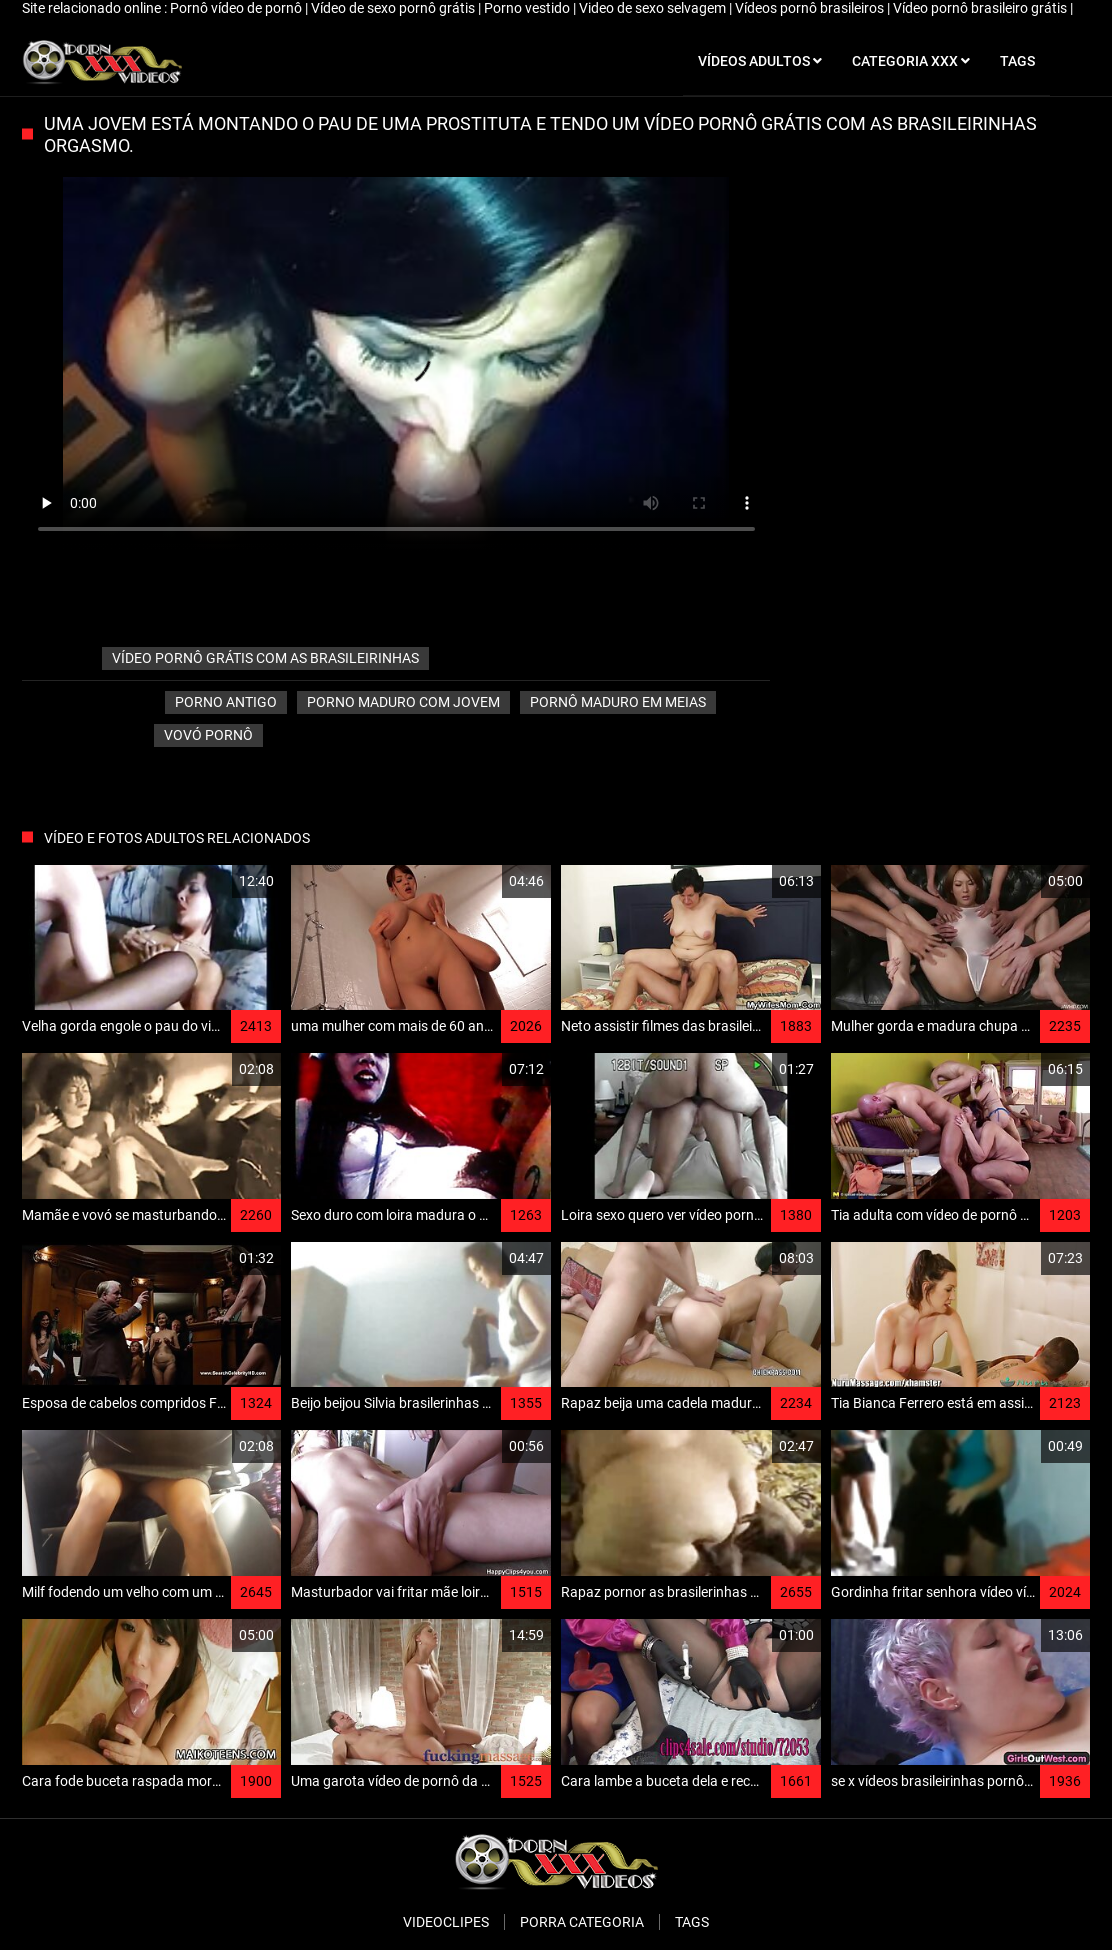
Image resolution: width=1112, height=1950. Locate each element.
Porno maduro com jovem (403, 702)
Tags (692, 1922)
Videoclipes (446, 1922)
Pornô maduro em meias (618, 702)
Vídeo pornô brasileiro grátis (981, 8)
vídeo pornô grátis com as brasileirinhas (265, 658)
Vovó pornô (208, 735)
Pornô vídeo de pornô (237, 8)
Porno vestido (528, 8)
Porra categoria (582, 1922)
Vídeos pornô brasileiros (811, 8)
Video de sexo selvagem (654, 8)
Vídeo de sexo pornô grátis (394, 8)
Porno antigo (226, 702)
